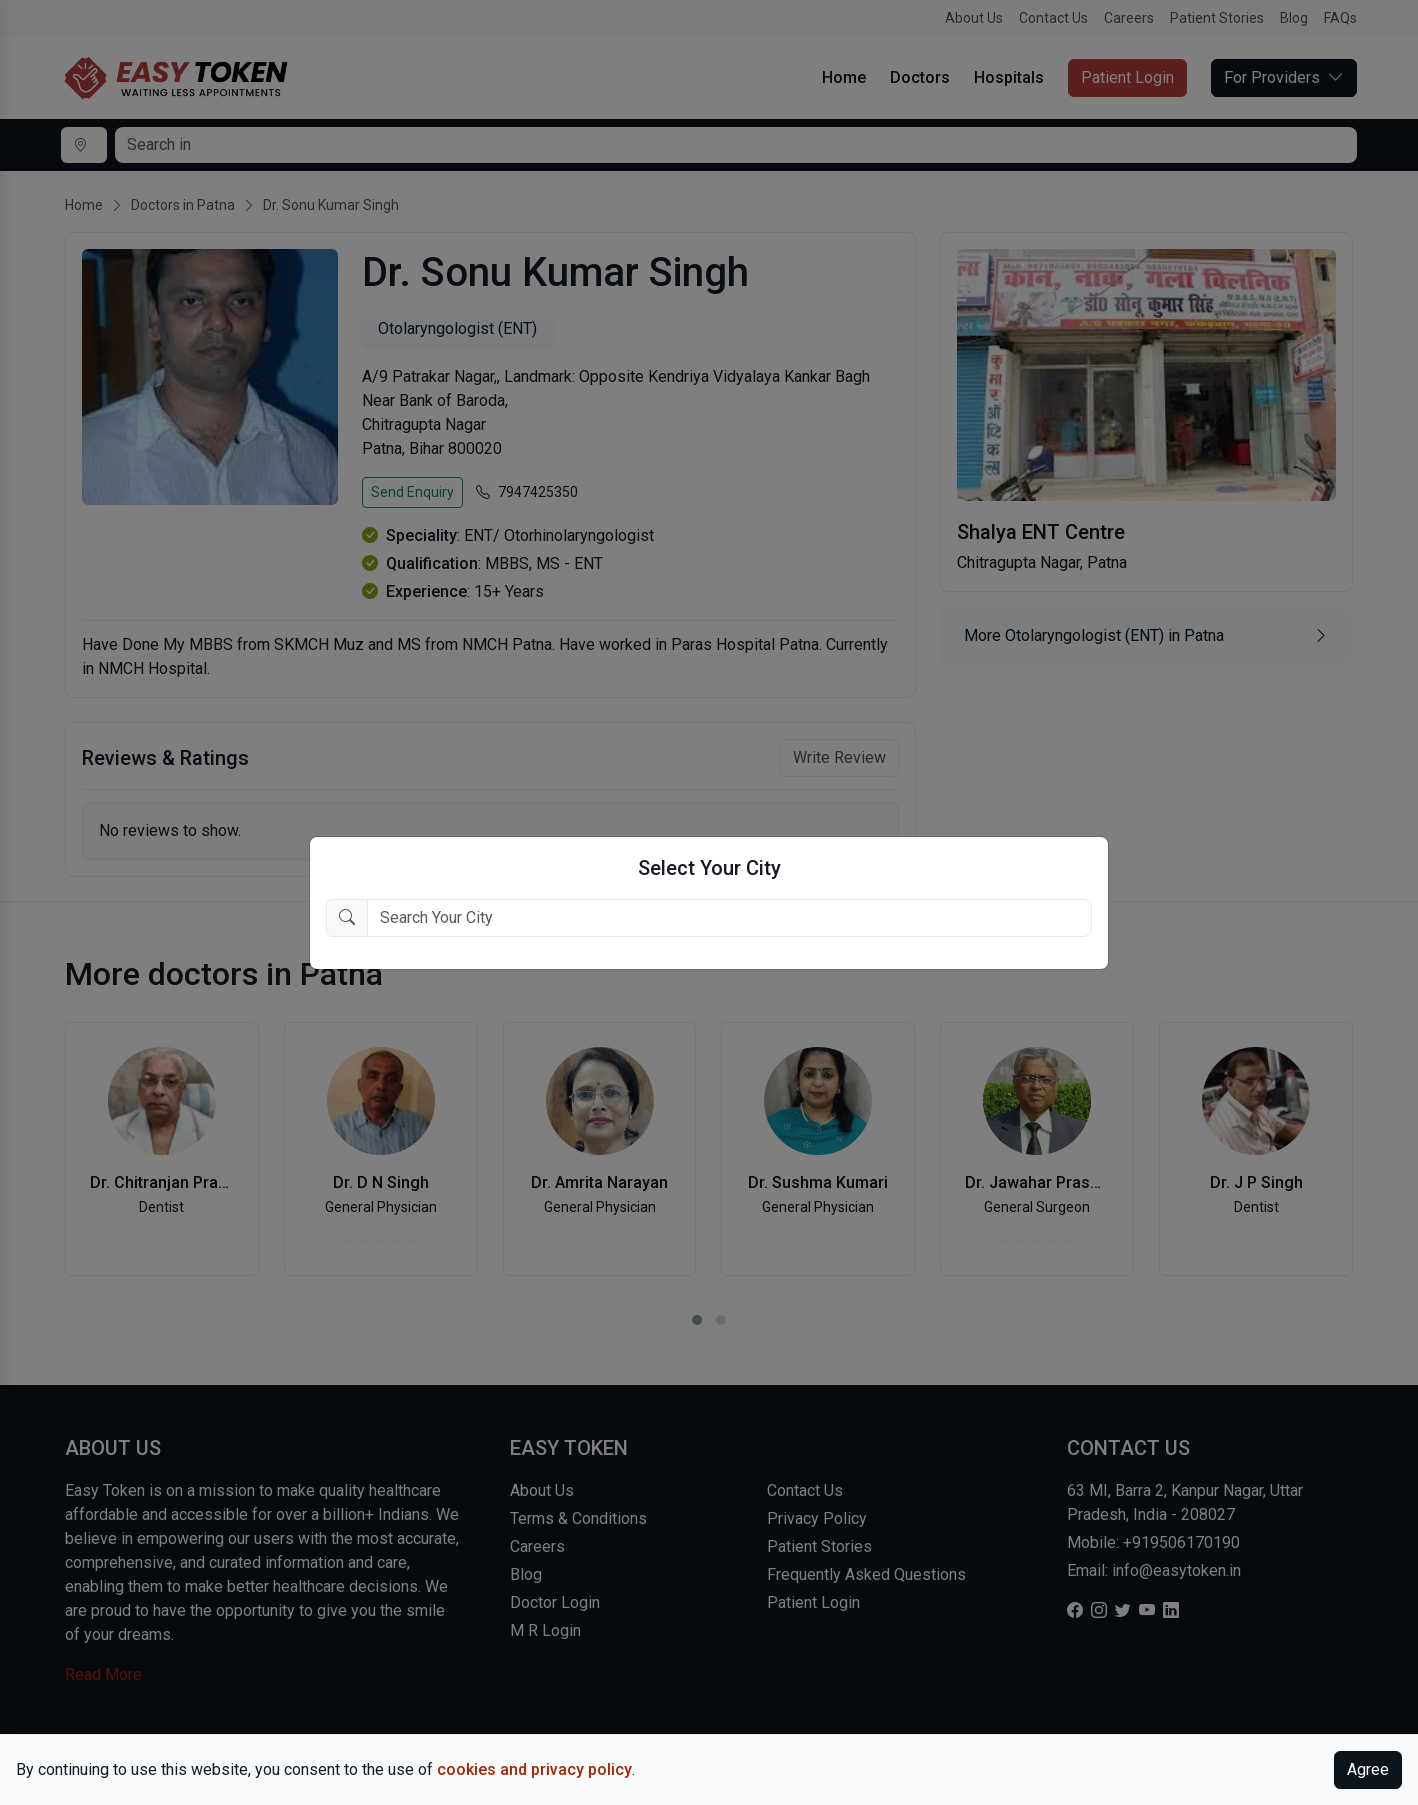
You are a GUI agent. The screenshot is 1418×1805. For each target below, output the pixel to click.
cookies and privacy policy (534, 1769)
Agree (1368, 1769)
